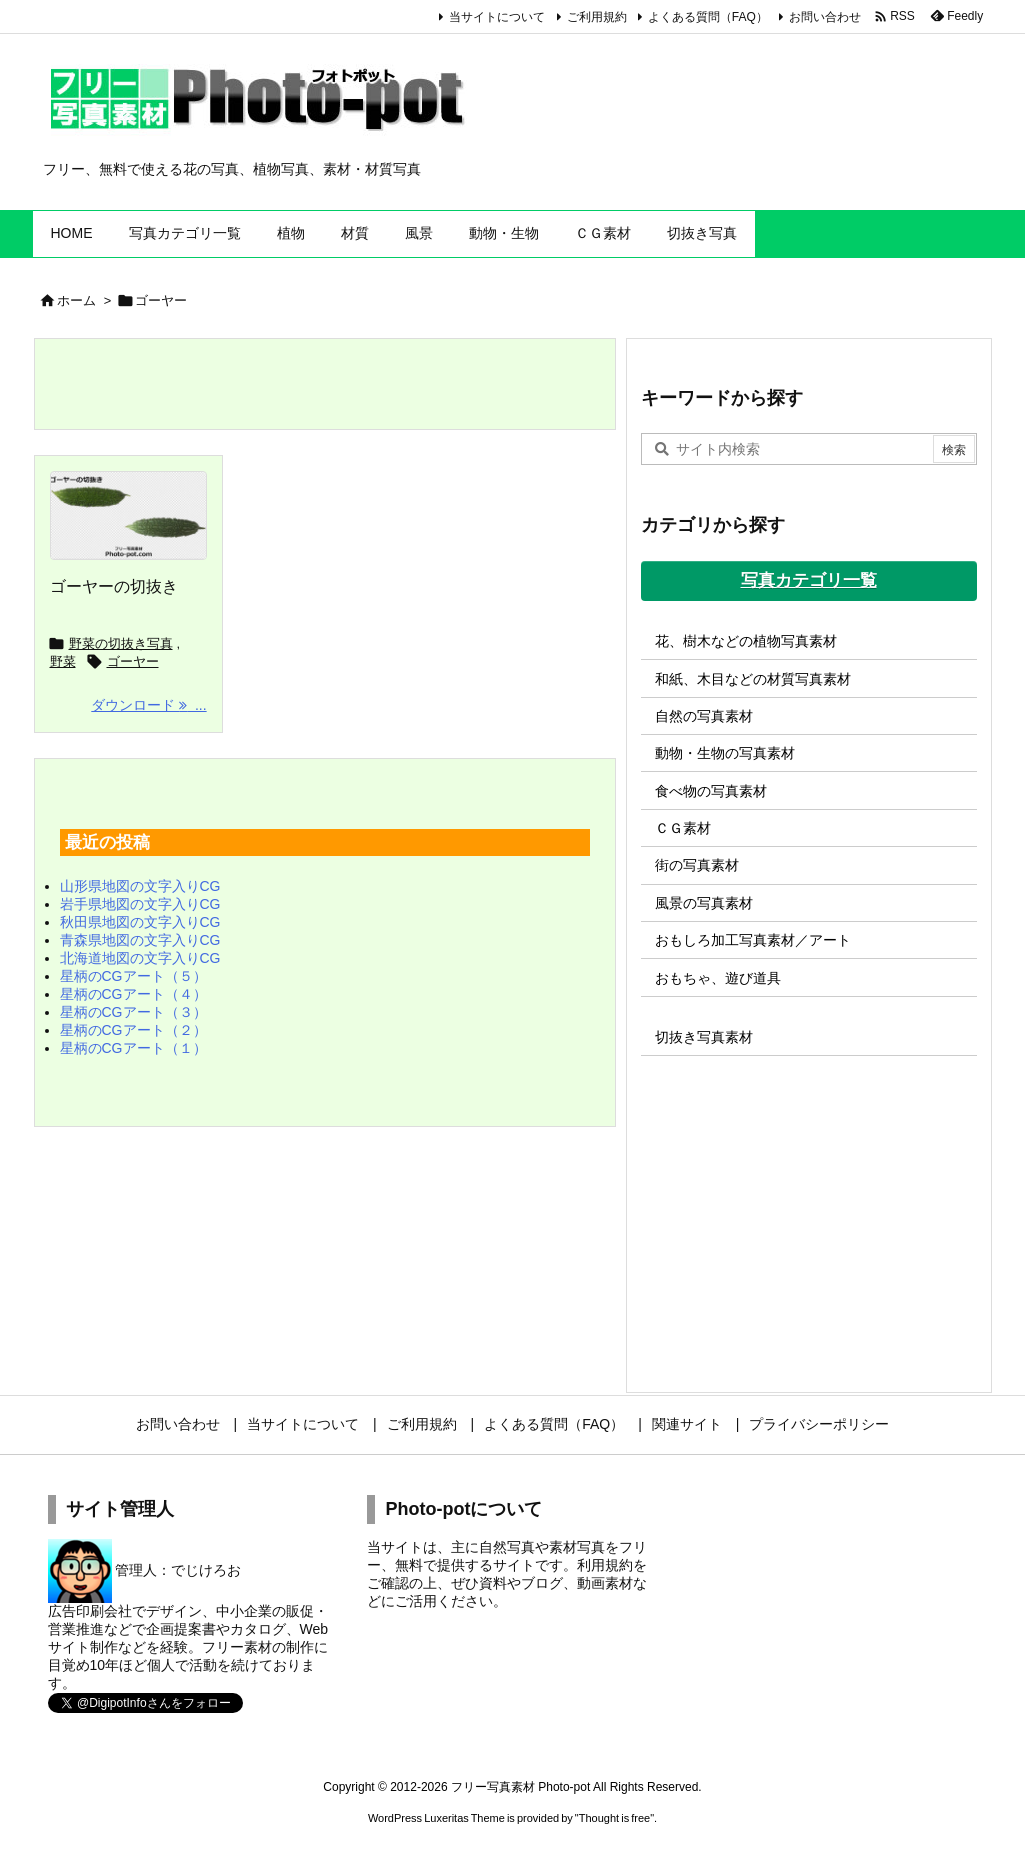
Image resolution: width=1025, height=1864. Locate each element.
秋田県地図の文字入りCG (140, 922)
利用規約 (605, 1565)
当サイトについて (497, 17)
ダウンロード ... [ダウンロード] (148, 705)
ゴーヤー (133, 661)
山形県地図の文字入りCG (140, 886)
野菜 (63, 661)
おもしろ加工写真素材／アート (753, 940)
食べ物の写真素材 (711, 791)
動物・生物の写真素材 (725, 753)
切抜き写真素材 (704, 1037)
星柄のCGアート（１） (133, 1048)
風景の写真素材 (704, 903)
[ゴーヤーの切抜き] (128, 515)
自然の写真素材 (704, 716)
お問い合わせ (825, 17)
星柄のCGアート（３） (133, 1012)
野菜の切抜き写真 (121, 643)
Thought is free (614, 1818)
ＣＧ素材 (683, 828)
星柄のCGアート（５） (133, 976)
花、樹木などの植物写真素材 (746, 641)
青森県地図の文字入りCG (140, 940)
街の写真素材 (697, 865)
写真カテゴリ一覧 (809, 580)
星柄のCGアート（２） (133, 1030)
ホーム (76, 300)
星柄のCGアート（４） (133, 994)
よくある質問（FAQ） (708, 17)
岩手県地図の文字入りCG (140, 904)
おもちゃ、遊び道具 (718, 978)
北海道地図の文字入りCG (140, 958)
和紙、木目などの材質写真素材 (753, 679)
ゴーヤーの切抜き (114, 586)
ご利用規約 (597, 17)
